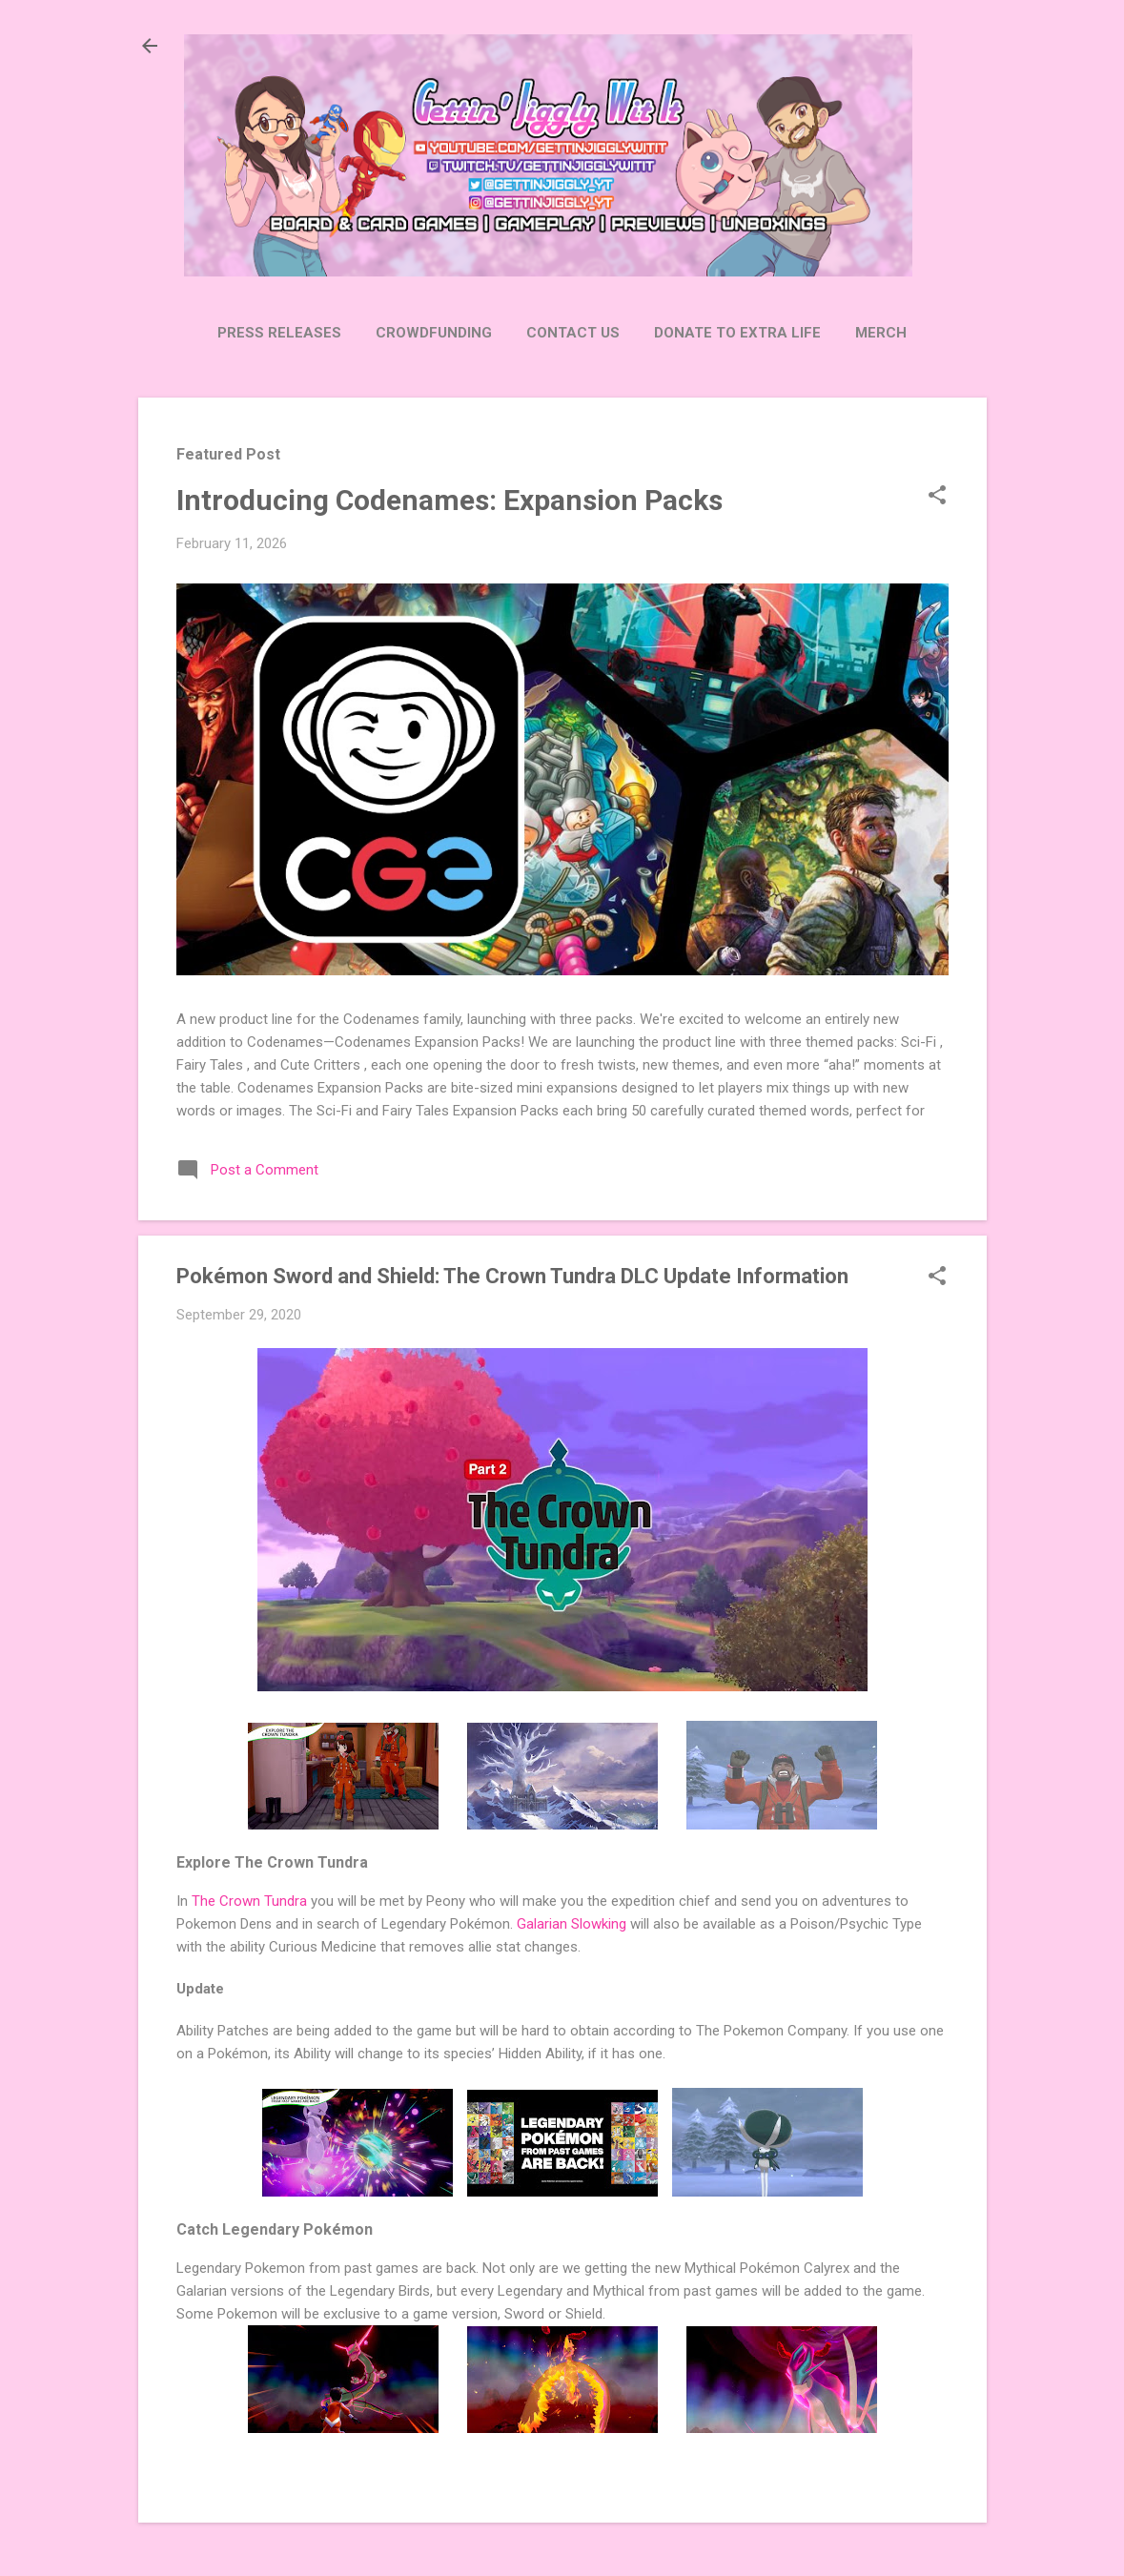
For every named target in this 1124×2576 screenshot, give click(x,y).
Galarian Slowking (571, 1923)
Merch (881, 332)
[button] (937, 496)
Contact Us (573, 332)
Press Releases (279, 332)
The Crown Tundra (249, 1901)
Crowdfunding (434, 332)
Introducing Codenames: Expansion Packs (449, 500)
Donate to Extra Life (737, 332)
